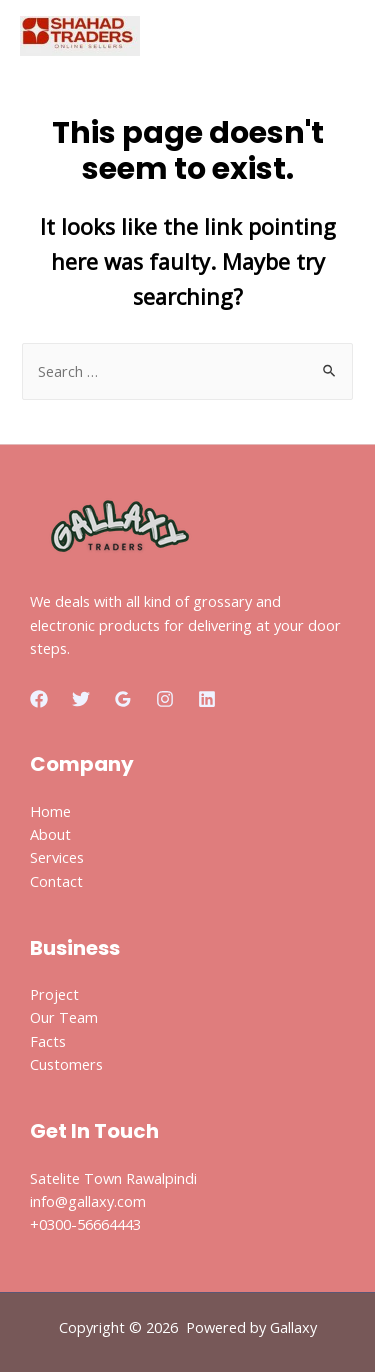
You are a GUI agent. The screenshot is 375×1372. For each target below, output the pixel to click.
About (50, 834)
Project (54, 994)
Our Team (64, 1017)
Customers (66, 1064)
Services (57, 857)
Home (50, 811)
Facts (48, 1041)
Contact (56, 881)
